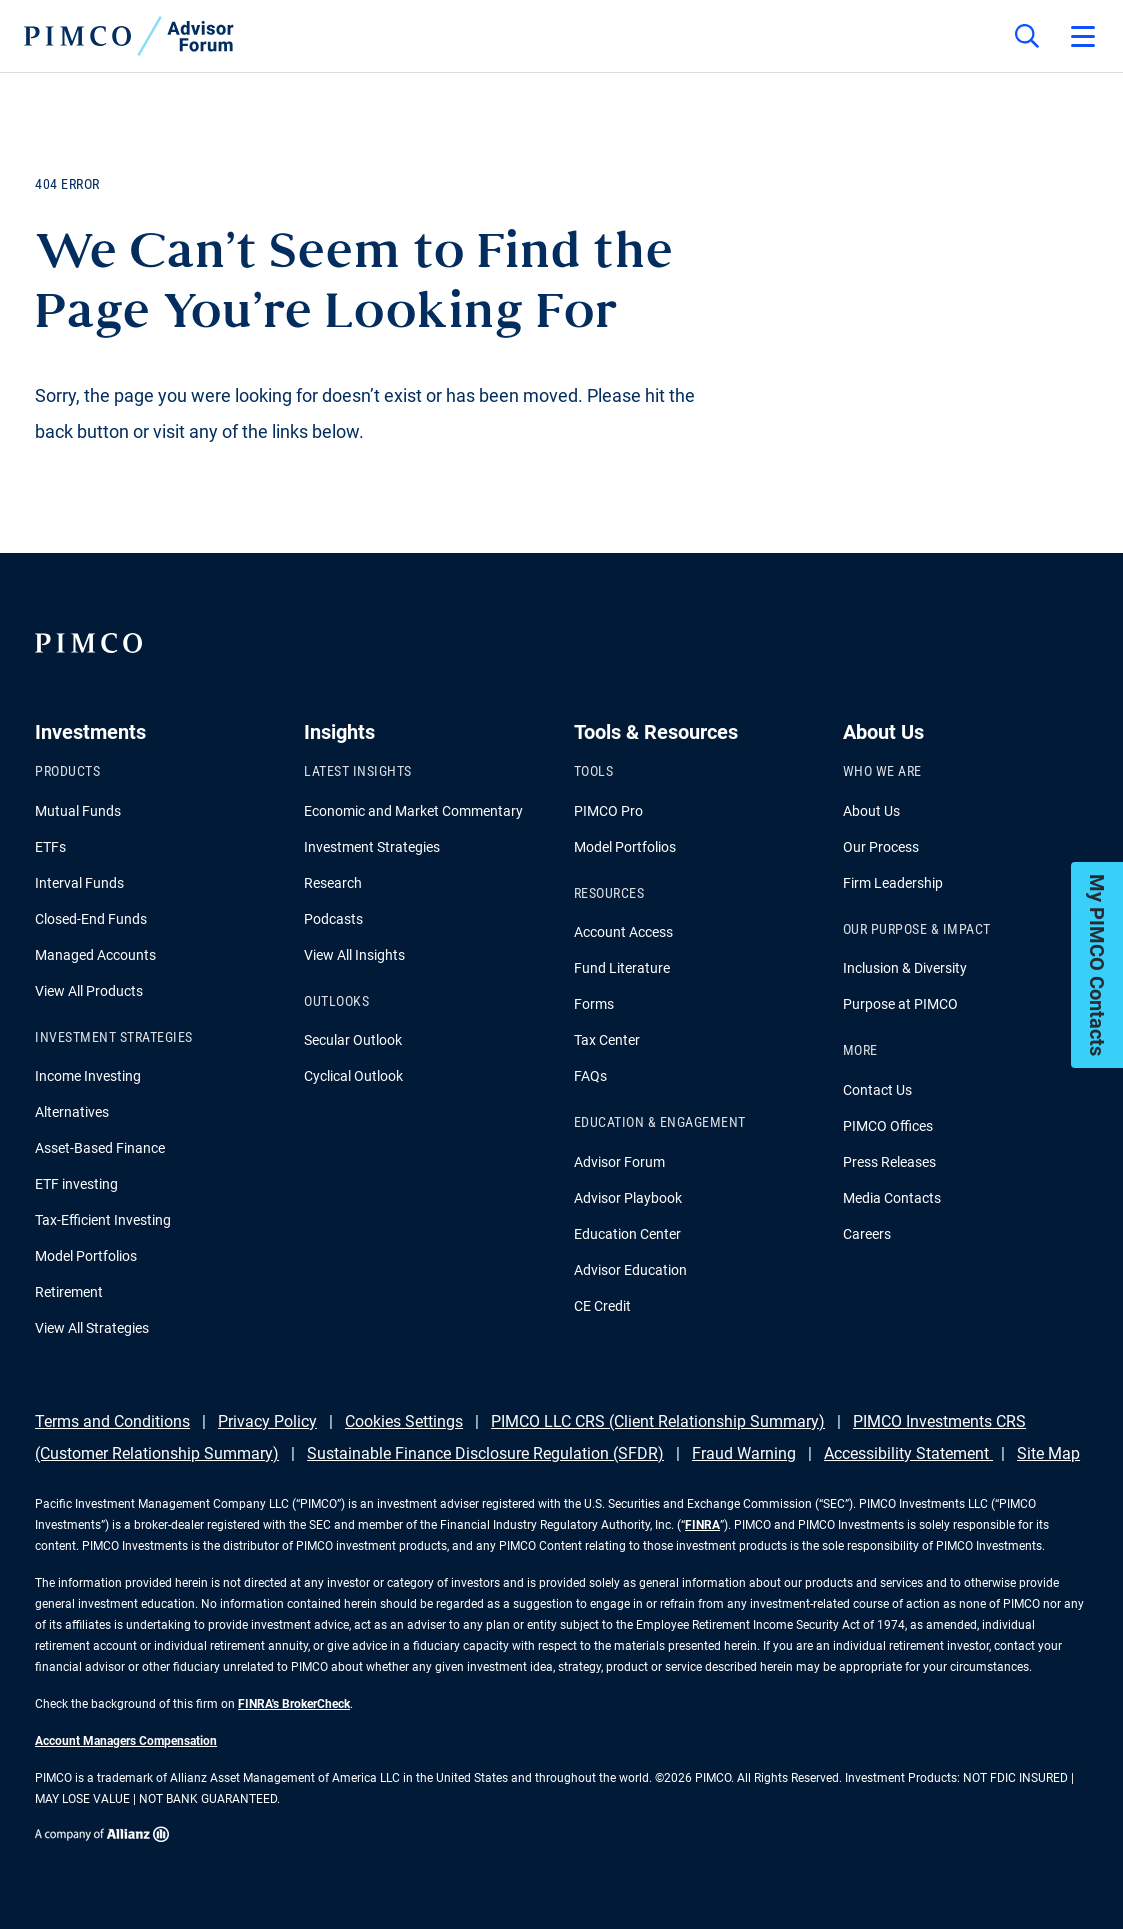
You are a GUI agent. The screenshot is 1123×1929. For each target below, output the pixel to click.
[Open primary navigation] (1083, 36)
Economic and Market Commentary (413, 811)
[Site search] (1027, 36)
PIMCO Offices (888, 1126)
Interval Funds (79, 883)
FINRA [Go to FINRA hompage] (702, 1525)
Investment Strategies (372, 847)
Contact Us (877, 1090)
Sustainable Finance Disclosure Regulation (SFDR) (485, 1453)
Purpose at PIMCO (900, 1004)
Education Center (627, 1234)
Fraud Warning (744, 1453)
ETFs (50, 847)
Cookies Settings (404, 1421)
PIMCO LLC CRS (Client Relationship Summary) (658, 1421)
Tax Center (607, 1040)
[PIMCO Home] (129, 36)
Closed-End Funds (91, 919)
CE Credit (602, 1306)
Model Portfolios (86, 1256)
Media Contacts (892, 1198)
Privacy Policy (267, 1421)
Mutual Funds (78, 811)
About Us (871, 811)
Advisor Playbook (628, 1198)
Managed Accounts (95, 955)
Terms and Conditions (112, 1421)
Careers (867, 1234)
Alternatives (72, 1112)
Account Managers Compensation (126, 1741)
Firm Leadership (893, 883)
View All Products (89, 991)
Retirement (69, 1292)
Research (333, 883)
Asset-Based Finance (100, 1148)
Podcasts (333, 919)
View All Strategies (92, 1328)
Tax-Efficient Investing (103, 1220)
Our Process (881, 847)
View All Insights (354, 955)
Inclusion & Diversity (905, 968)
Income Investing (88, 1076)
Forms (594, 1004)
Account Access (623, 932)
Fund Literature (622, 968)
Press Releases (889, 1162)
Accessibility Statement (908, 1453)
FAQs (590, 1076)
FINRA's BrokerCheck (294, 1704)
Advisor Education (630, 1270)
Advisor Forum (619, 1162)
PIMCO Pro (608, 811)
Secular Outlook (353, 1040)
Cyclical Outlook (353, 1076)
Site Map (1048, 1453)
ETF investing (76, 1184)
